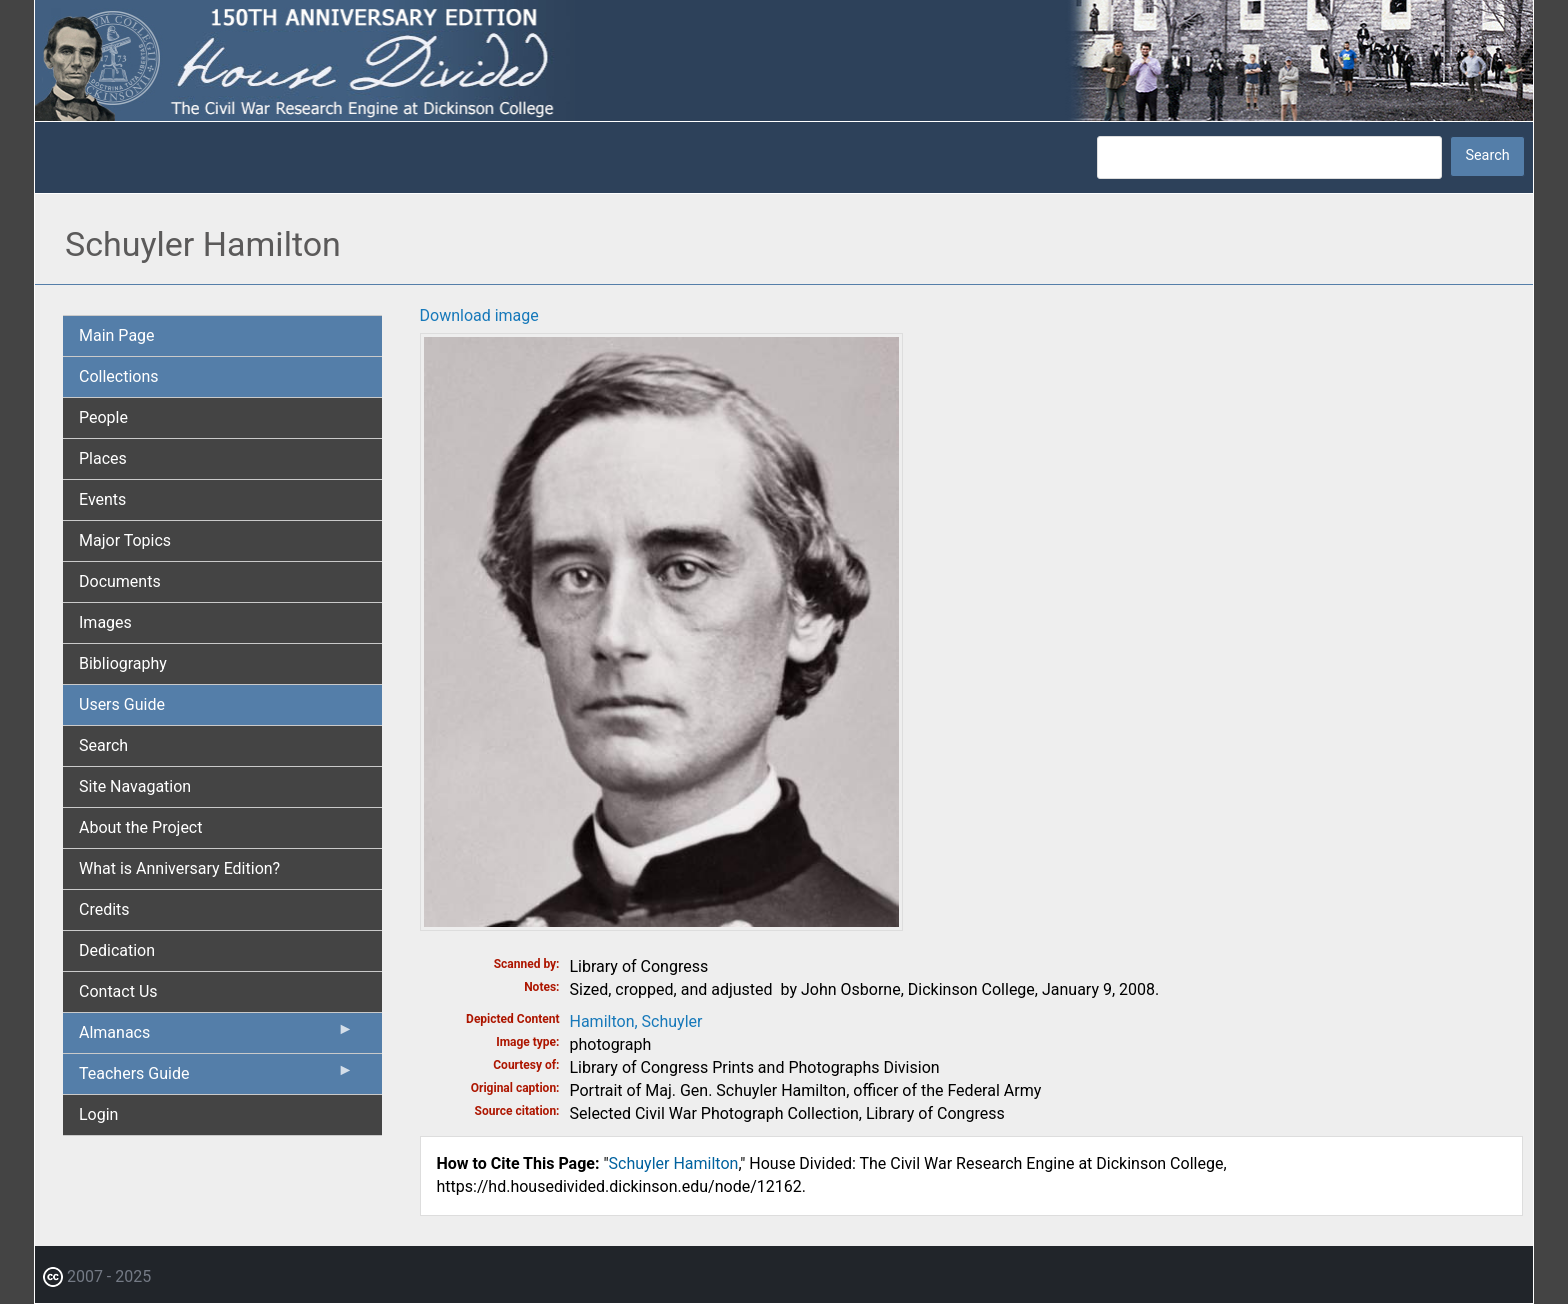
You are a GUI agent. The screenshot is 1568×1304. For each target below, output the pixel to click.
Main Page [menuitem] (117, 335)
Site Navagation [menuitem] (135, 786)
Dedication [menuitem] (117, 950)
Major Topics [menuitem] (125, 540)
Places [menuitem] (103, 458)
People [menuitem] (103, 417)
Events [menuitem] (102, 499)
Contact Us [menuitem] (118, 991)
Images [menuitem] (105, 622)
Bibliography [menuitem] (123, 663)
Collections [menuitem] (119, 376)
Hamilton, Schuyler (636, 1021)
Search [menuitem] (103, 745)
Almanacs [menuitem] (216, 1037)
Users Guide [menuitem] (122, 704)
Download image (479, 315)
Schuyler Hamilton (674, 1163)
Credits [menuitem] (104, 909)
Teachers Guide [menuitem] (216, 1078)
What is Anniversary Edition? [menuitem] (179, 868)
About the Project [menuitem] (140, 827)
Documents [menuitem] (120, 581)
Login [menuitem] (98, 1114)
